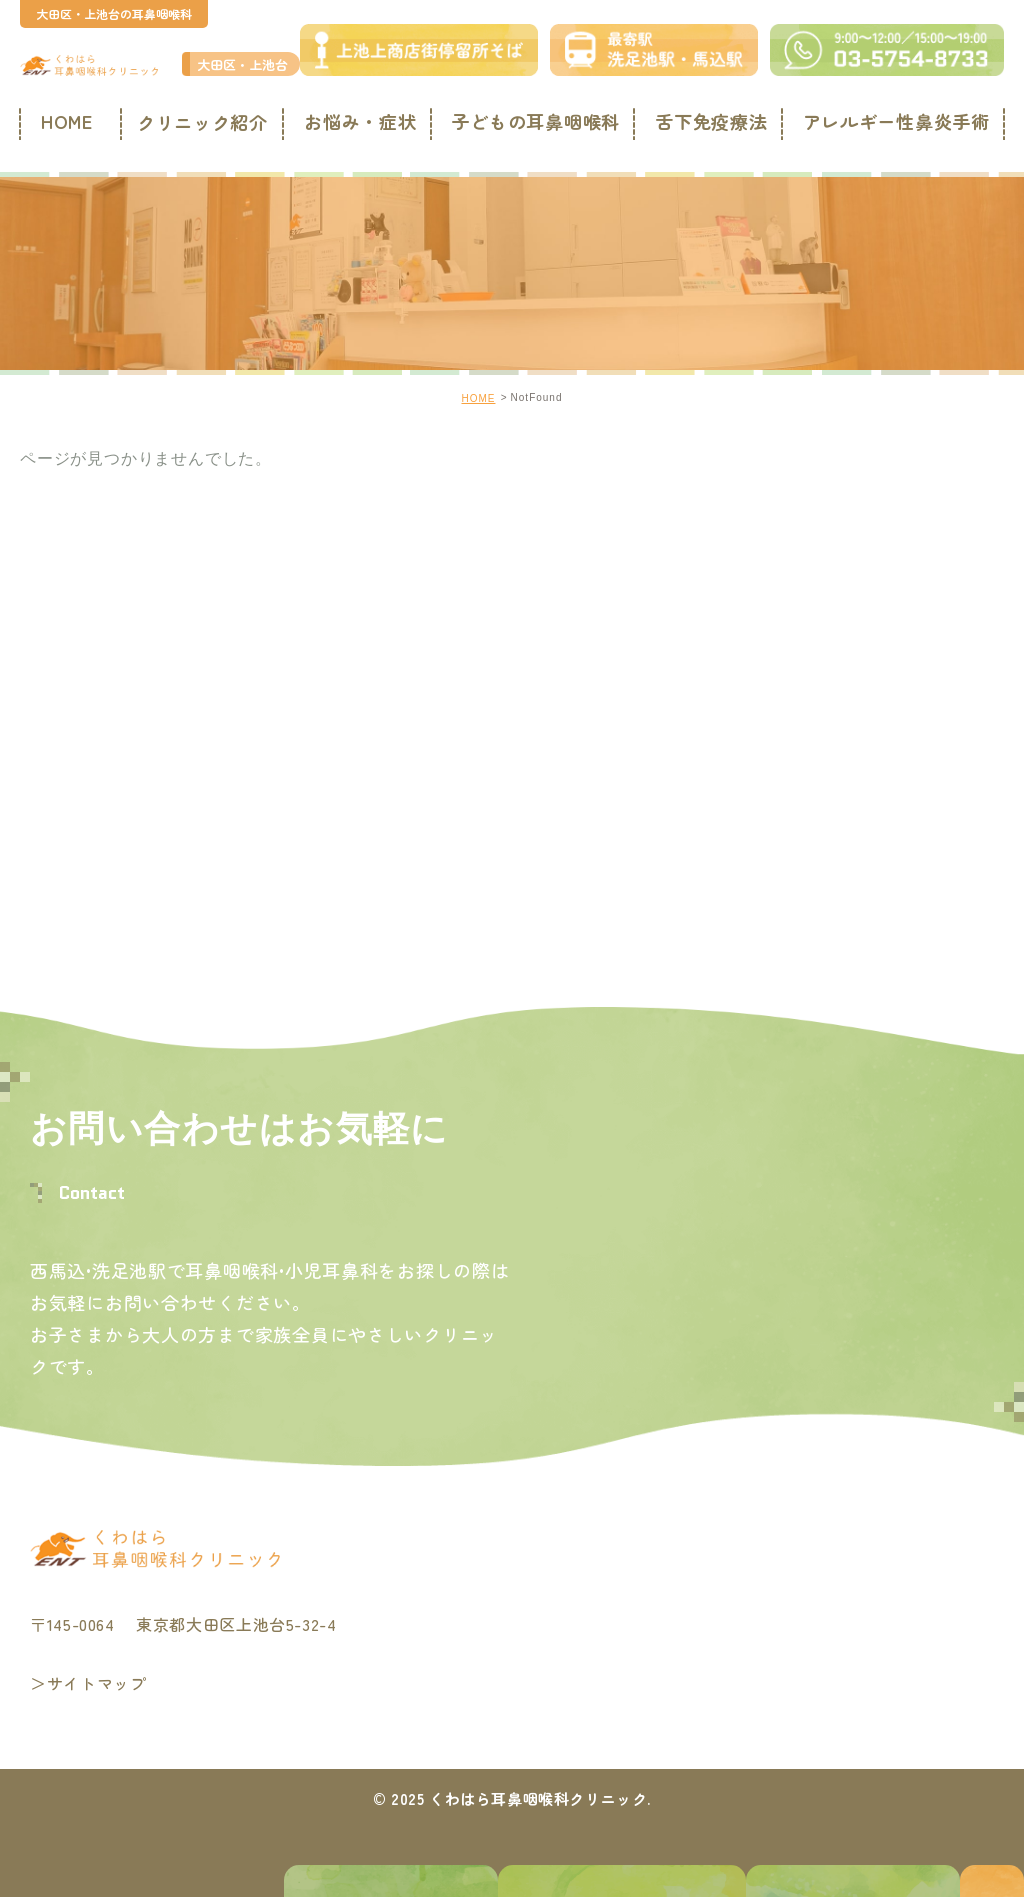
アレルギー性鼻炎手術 (893, 122)
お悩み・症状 (359, 122)
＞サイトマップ (88, 1684)
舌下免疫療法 (709, 122)
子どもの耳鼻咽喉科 (534, 122)
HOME (63, 122)
